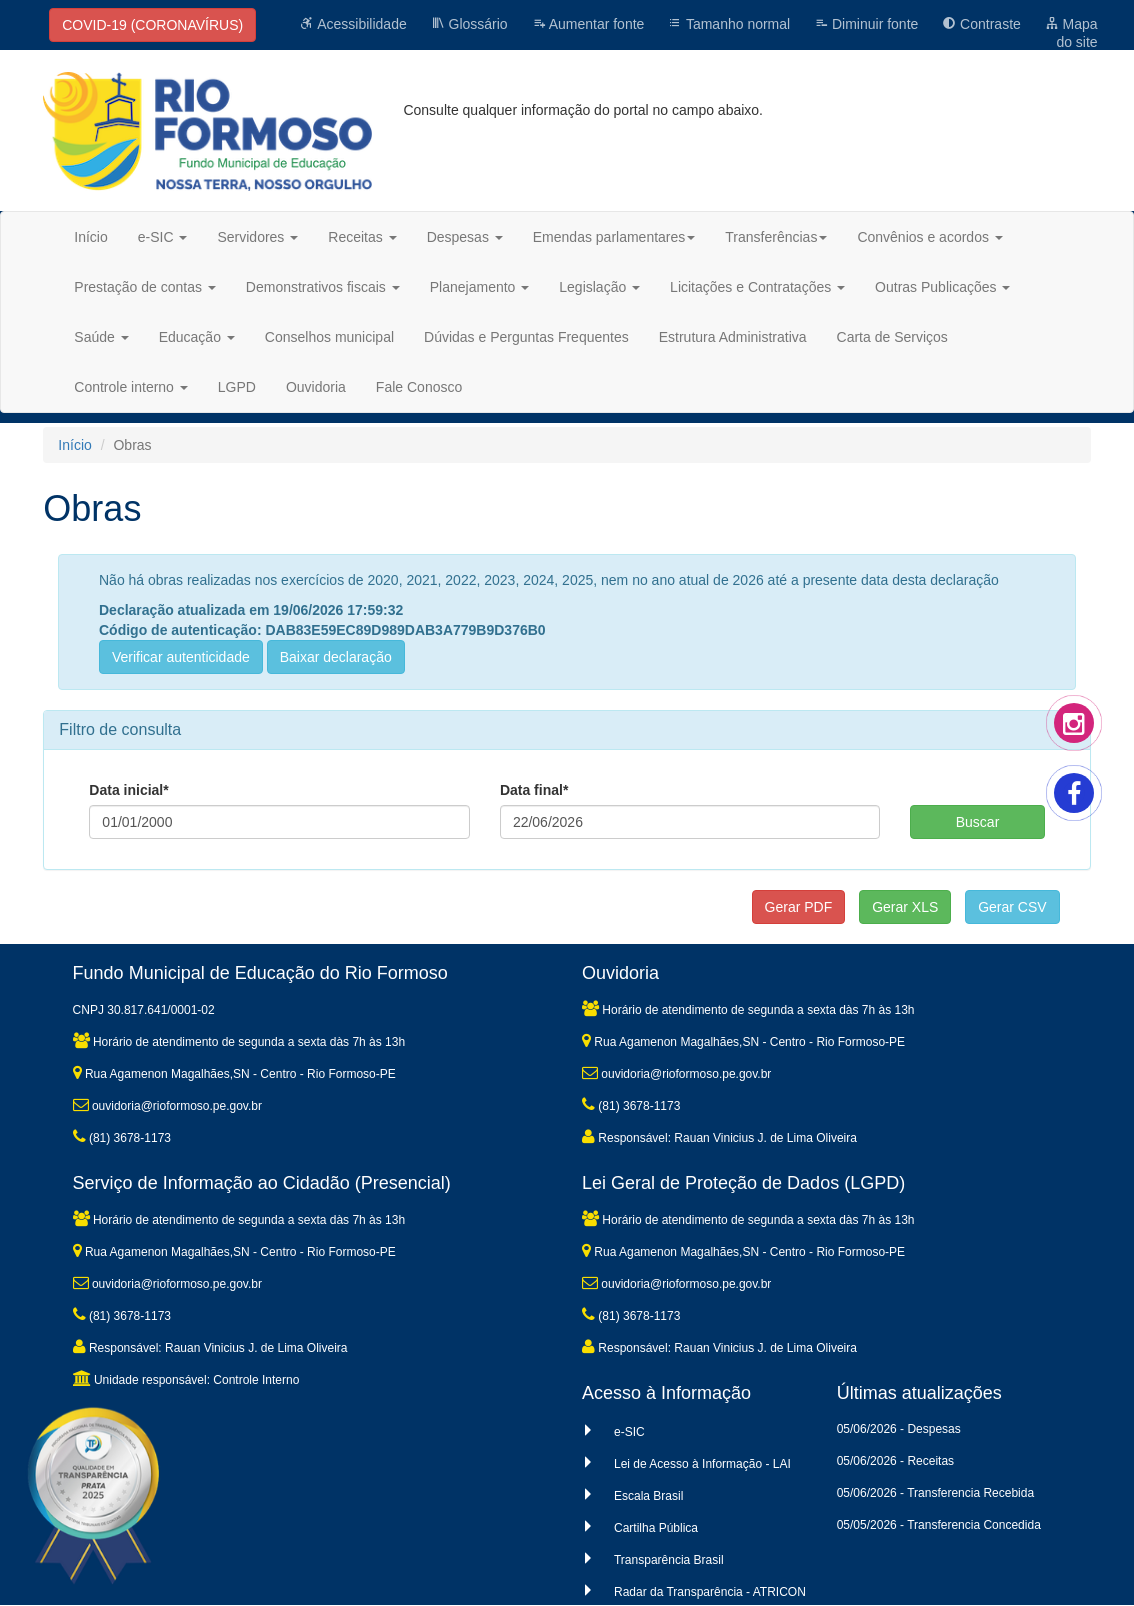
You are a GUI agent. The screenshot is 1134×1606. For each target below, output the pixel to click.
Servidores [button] (257, 237)
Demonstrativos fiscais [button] (323, 287)
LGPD (237, 387)
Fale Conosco (419, 387)
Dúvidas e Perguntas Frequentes (526, 337)
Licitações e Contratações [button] (757, 287)
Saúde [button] (101, 337)
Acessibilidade (353, 24)
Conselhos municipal (329, 337)
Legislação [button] (599, 287)
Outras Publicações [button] (942, 287)
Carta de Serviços (892, 337)
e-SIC (629, 1432)
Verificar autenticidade (181, 657)
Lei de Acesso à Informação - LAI (702, 1464)
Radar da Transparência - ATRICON (710, 1592)
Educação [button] (197, 337)
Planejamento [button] (480, 287)
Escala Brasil (648, 1496)
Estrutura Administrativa (733, 337)
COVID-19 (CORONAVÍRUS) (152, 25)
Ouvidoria (316, 387)
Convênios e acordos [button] (929, 237)
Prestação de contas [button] (145, 287)
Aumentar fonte (588, 24)
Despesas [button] (465, 237)
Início (90, 237)
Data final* (534, 790)
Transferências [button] (776, 237)
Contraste (981, 24)
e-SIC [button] (163, 237)
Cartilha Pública (656, 1528)
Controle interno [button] (131, 387)
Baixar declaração (336, 657)
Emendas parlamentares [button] (614, 237)
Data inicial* (128, 790)
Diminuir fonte (866, 24)
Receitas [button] (362, 237)
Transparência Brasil (669, 1560)
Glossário (469, 24)
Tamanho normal (729, 24)
